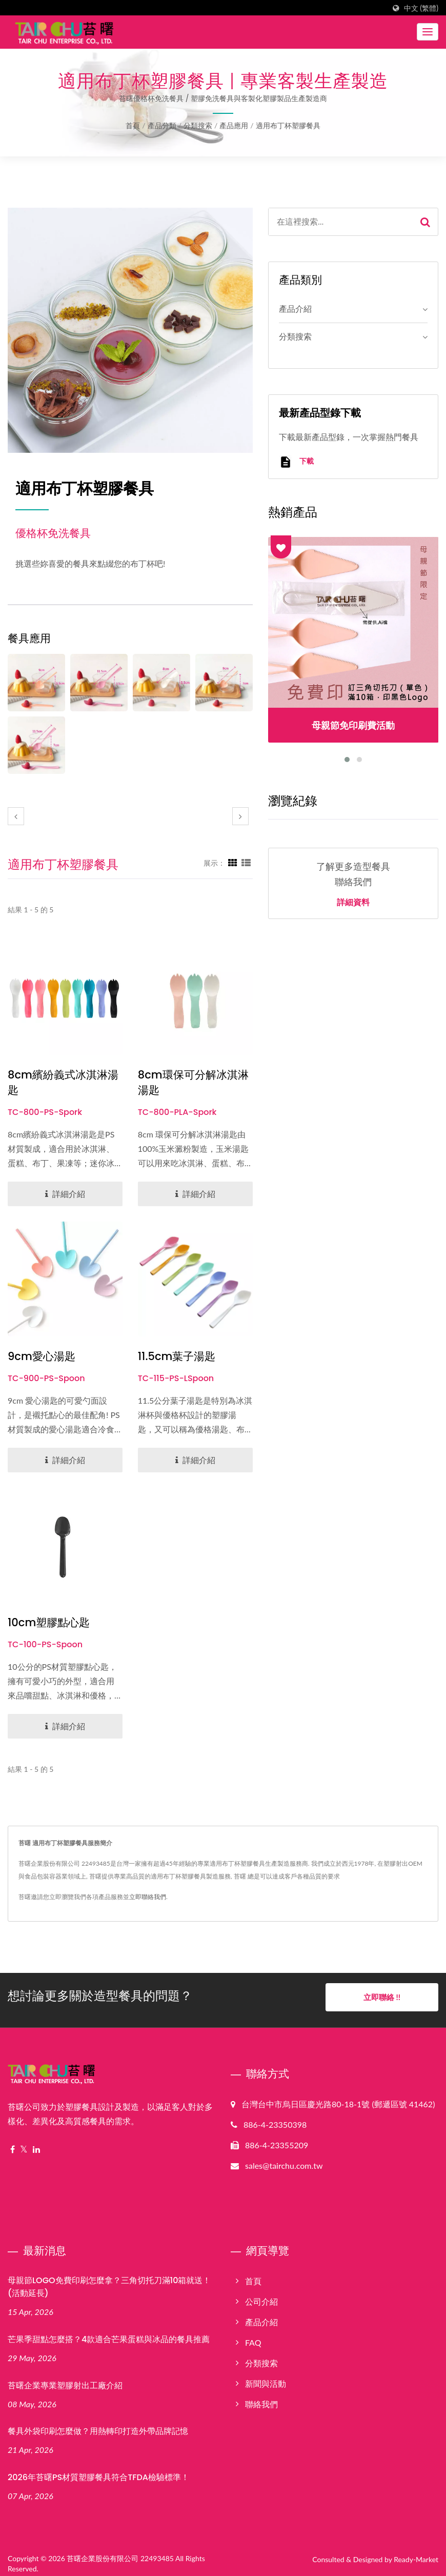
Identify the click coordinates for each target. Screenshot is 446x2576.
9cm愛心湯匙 (41, 1356)
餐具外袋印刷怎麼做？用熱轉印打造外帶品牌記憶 (98, 2425)
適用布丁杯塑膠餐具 (288, 125)
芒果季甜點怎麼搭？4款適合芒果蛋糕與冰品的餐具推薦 (109, 2334)
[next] (240, 816)
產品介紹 (295, 308)
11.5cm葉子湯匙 (177, 1356)
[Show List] (246, 862)
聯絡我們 (261, 2398)
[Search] (341, 221)
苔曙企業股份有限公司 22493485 (120, 2552)
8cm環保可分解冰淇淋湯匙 (193, 1082)
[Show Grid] (232, 862)
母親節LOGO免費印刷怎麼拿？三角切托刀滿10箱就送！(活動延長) (109, 2281)
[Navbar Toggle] (427, 32)
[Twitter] (24, 2144)
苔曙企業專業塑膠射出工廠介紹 (65, 2379)
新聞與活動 (265, 2378)
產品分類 (162, 125)
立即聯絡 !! (381, 1997)
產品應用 (233, 125)
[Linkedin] (36, 2144)
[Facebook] (12, 2144)
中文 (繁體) (421, 8)
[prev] (16, 816)
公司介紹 (261, 2296)
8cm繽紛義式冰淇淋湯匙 (63, 1082)
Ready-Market (416, 2553)
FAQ (253, 2337)
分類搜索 (198, 125)
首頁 (133, 125)
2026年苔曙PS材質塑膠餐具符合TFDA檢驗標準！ (98, 2472)
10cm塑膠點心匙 (49, 1622)
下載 (296, 461)
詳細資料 (353, 902)
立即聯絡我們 (147, 1897)
